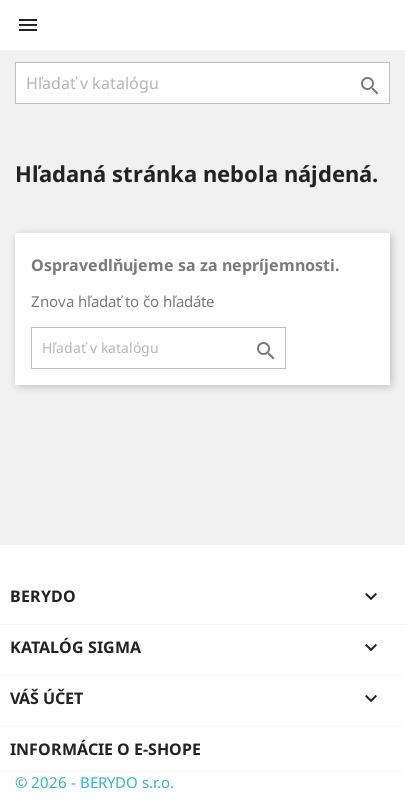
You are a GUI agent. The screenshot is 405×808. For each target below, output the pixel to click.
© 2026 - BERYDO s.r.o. (94, 782)
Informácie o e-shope (105, 749)
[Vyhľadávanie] (202, 83)
